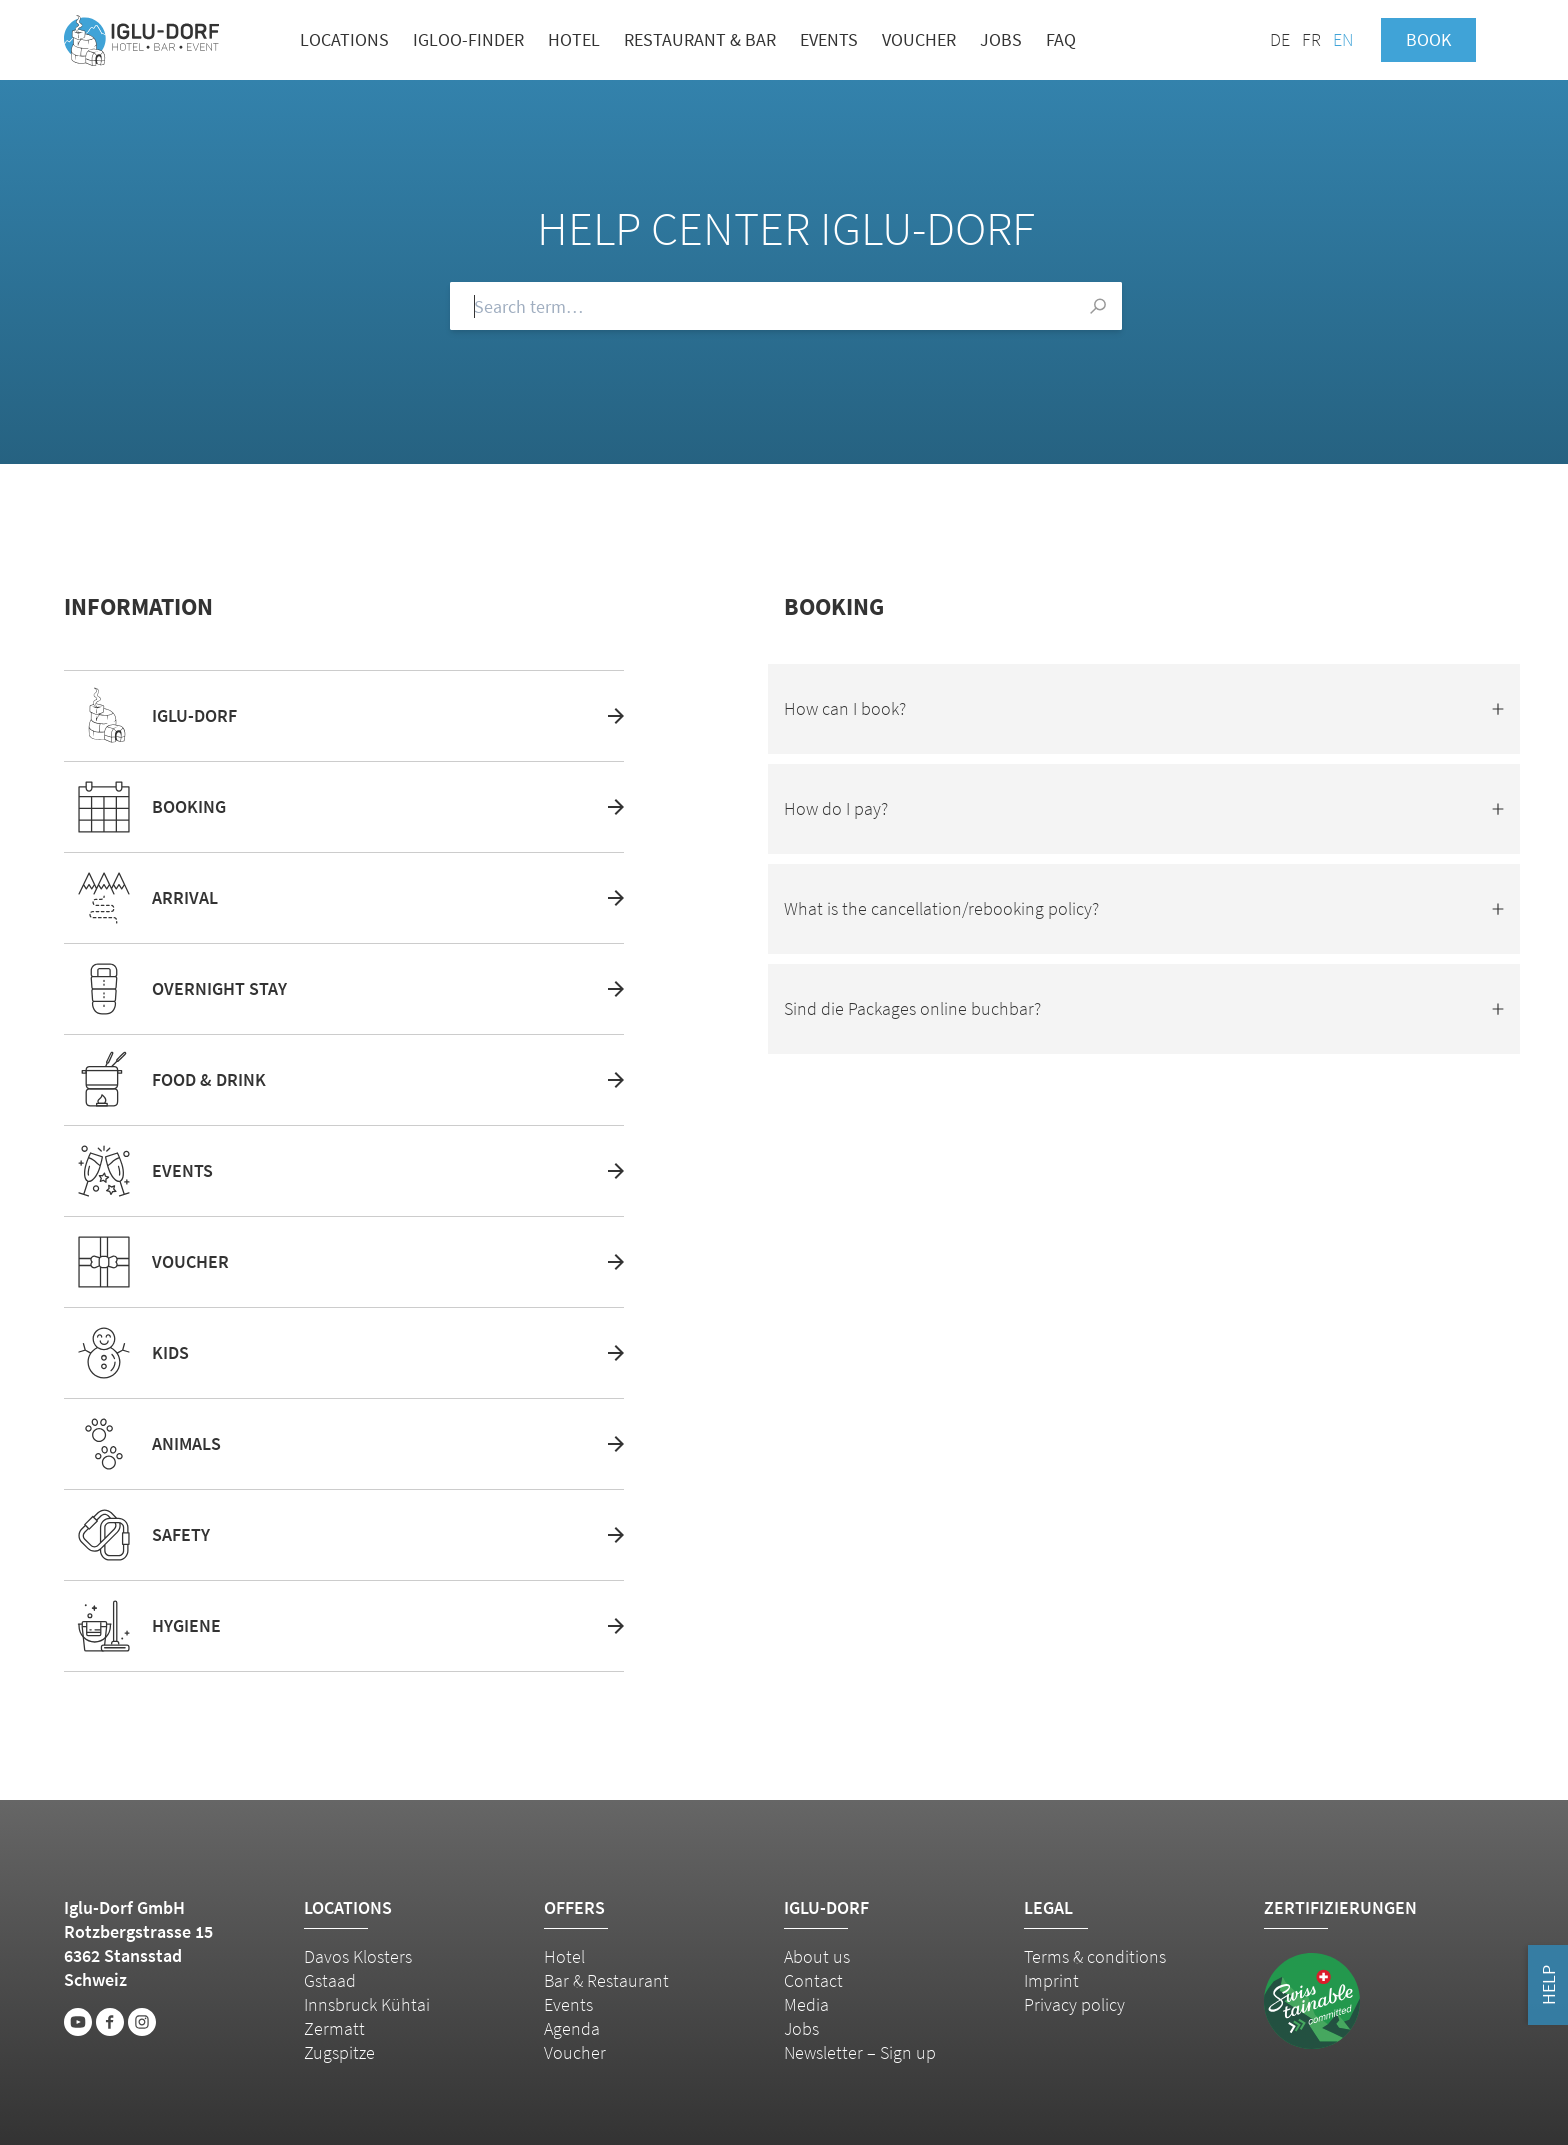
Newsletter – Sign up (860, 2052)
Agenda (572, 2028)
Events (829, 39)
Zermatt (334, 2028)
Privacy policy (1074, 2004)
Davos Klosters (358, 1956)
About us (817, 1956)
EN (1343, 39)
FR (1311, 39)
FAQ (1061, 39)
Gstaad (330, 1980)
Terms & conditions (1095, 1956)
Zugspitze (339, 2052)
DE (1280, 39)
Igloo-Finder (468, 39)
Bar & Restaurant (606, 1980)
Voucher (919, 39)
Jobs (1001, 39)
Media (806, 2004)
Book (1428, 39)
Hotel (574, 39)
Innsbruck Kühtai (367, 2004)
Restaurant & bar (700, 39)
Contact (813, 1980)
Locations (344, 39)
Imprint (1051, 1980)
